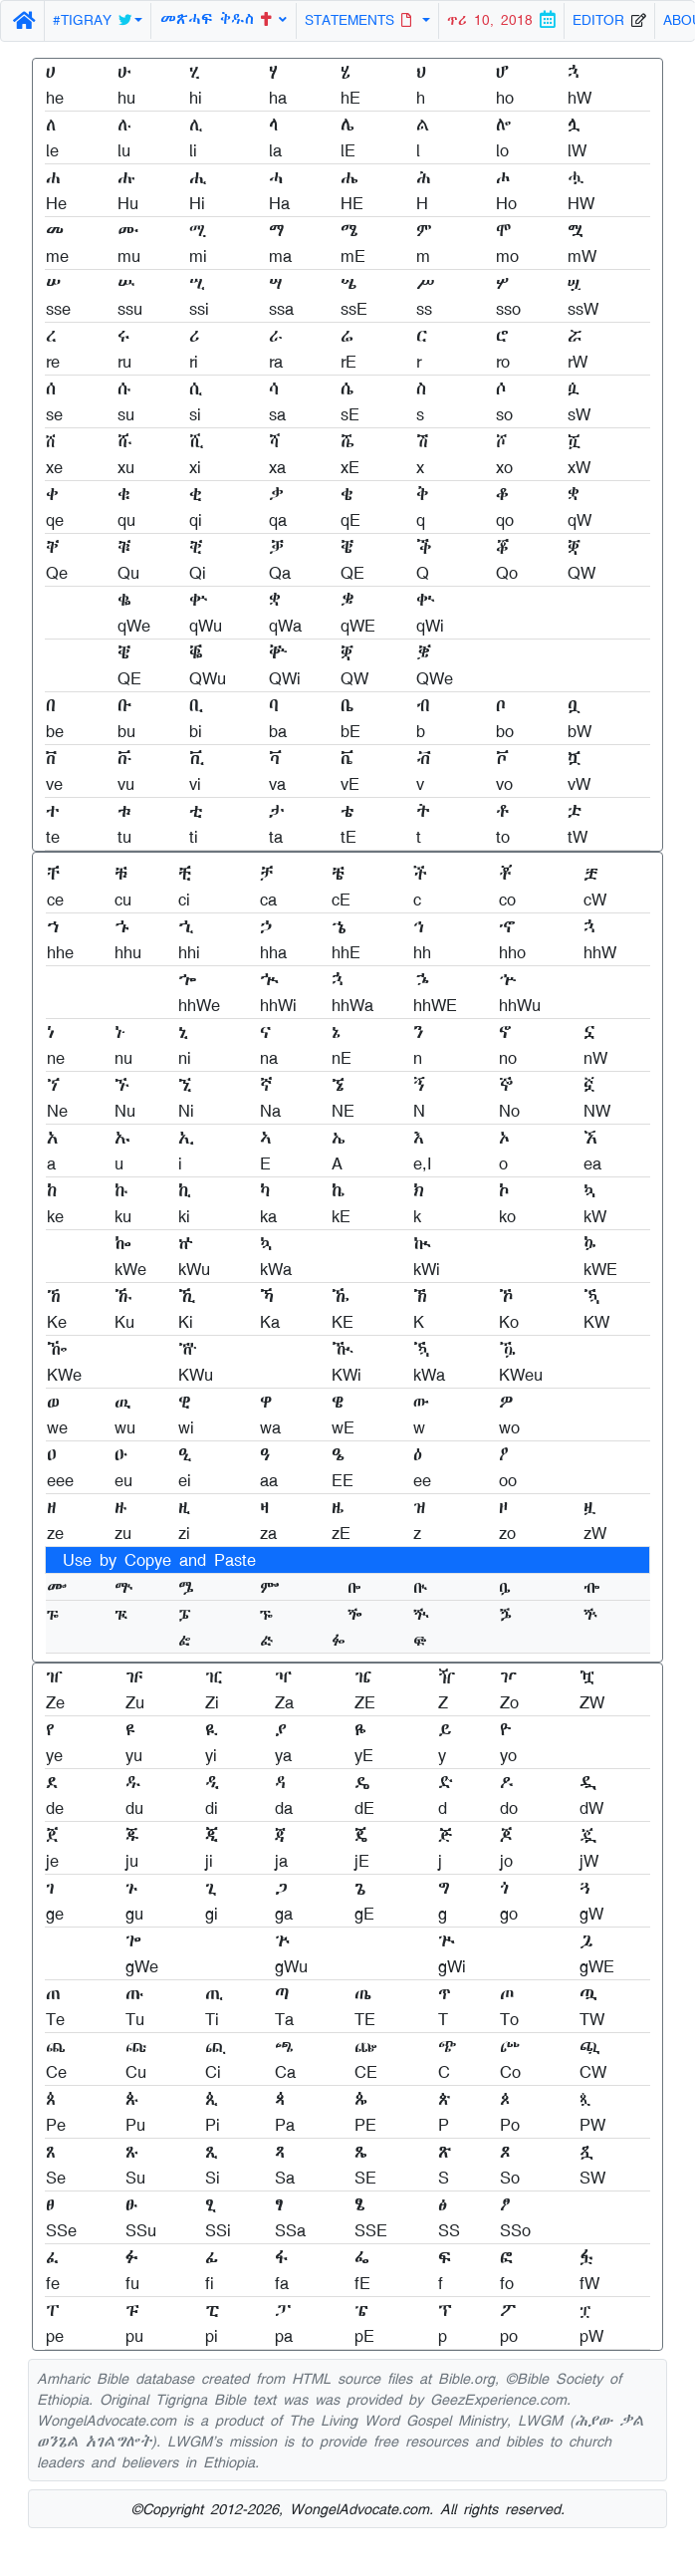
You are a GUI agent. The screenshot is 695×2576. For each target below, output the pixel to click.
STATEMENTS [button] (361, 20)
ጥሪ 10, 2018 (501, 20)
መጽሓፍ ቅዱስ (223, 18)
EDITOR (609, 20)
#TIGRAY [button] (92, 20)
